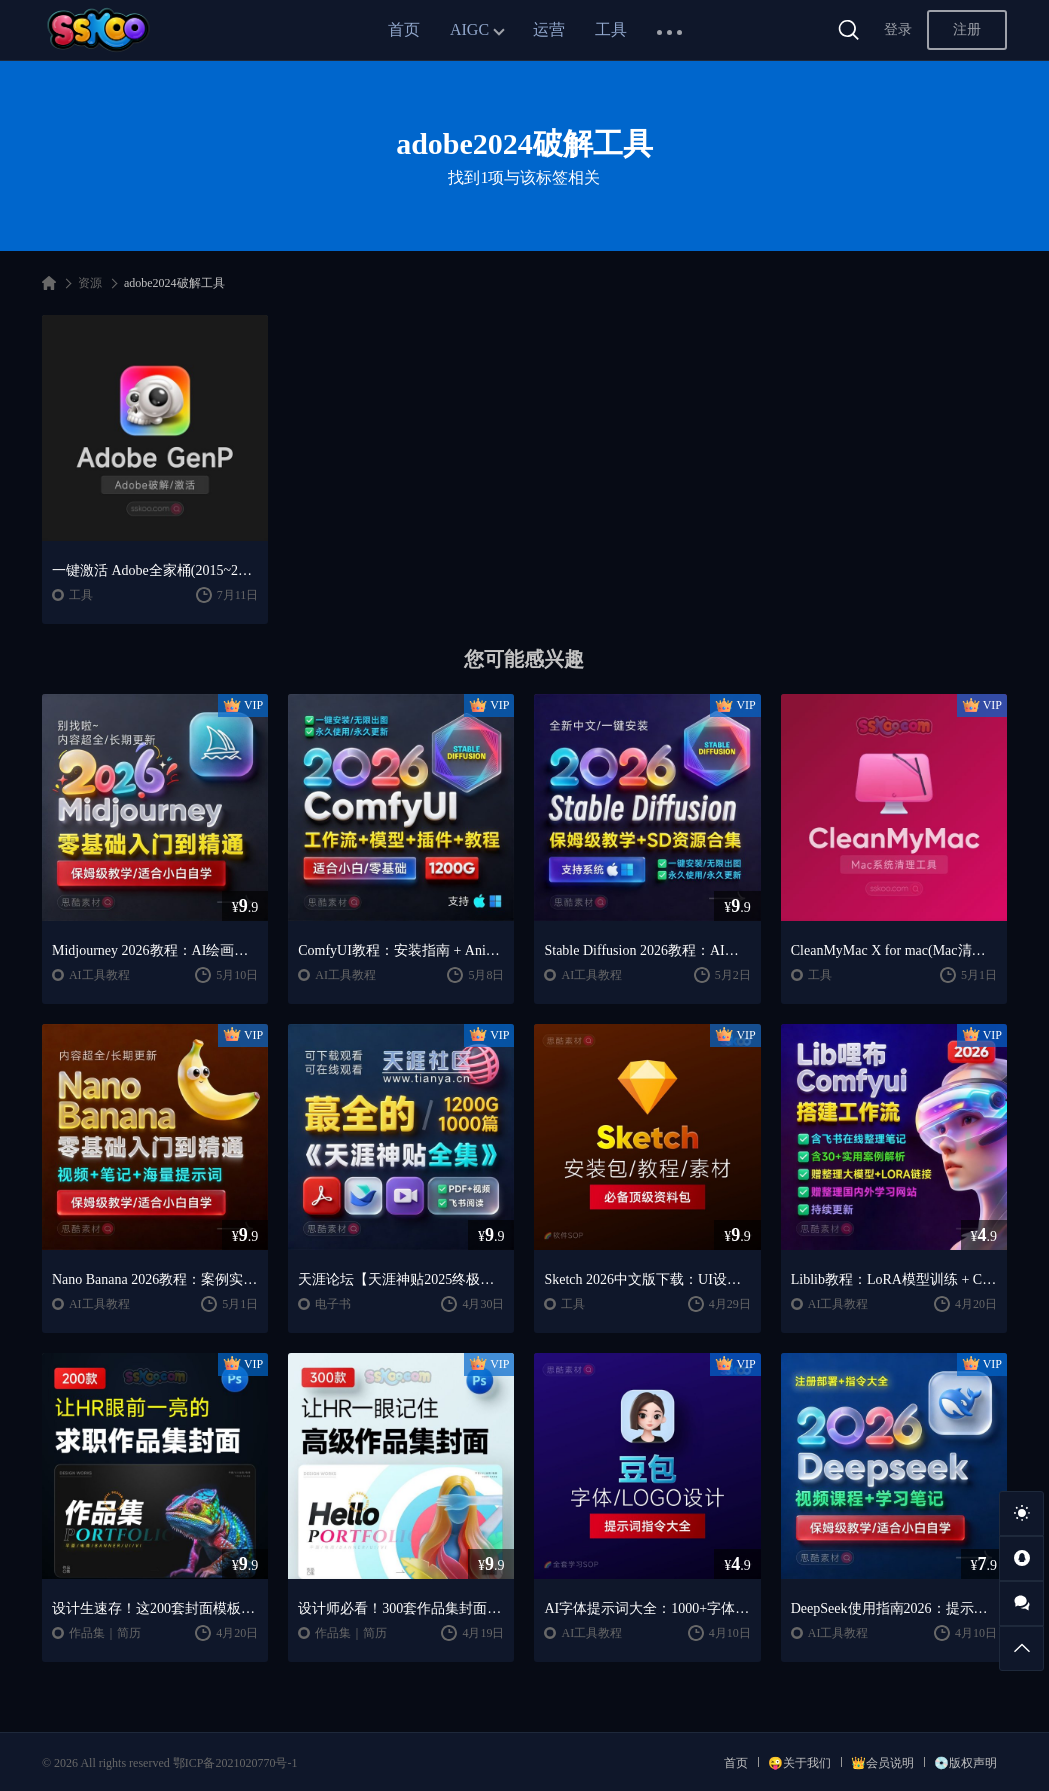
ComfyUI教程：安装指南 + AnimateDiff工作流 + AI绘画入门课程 (401, 950)
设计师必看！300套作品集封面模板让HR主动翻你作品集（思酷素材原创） (401, 1608)
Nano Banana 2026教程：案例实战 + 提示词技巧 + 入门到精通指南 (155, 1279)
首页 (404, 29)
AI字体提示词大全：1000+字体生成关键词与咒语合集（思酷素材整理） (647, 1608)
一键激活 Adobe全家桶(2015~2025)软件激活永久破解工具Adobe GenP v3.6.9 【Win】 (155, 570)
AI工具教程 (99, 975)
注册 (967, 29)
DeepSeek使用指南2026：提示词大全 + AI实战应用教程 (894, 1608)
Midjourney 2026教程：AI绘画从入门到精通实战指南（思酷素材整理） (155, 950)
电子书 (333, 1304)
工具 (611, 29)
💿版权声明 (965, 1763)
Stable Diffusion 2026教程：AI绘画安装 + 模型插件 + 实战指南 (647, 950)
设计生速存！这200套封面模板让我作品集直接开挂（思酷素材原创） (155, 1608)
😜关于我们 (799, 1763)
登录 (898, 29)
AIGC (469, 29)
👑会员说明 (882, 1763)
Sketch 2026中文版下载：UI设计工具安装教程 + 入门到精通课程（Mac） (647, 1279)
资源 (90, 283)
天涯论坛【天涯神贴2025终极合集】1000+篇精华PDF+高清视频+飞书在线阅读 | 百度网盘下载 (401, 1279)
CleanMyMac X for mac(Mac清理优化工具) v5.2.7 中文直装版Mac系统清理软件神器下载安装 (894, 950)
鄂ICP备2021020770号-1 (235, 1763)
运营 (549, 29)
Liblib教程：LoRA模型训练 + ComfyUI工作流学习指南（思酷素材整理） (894, 1279)
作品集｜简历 (105, 1633)
